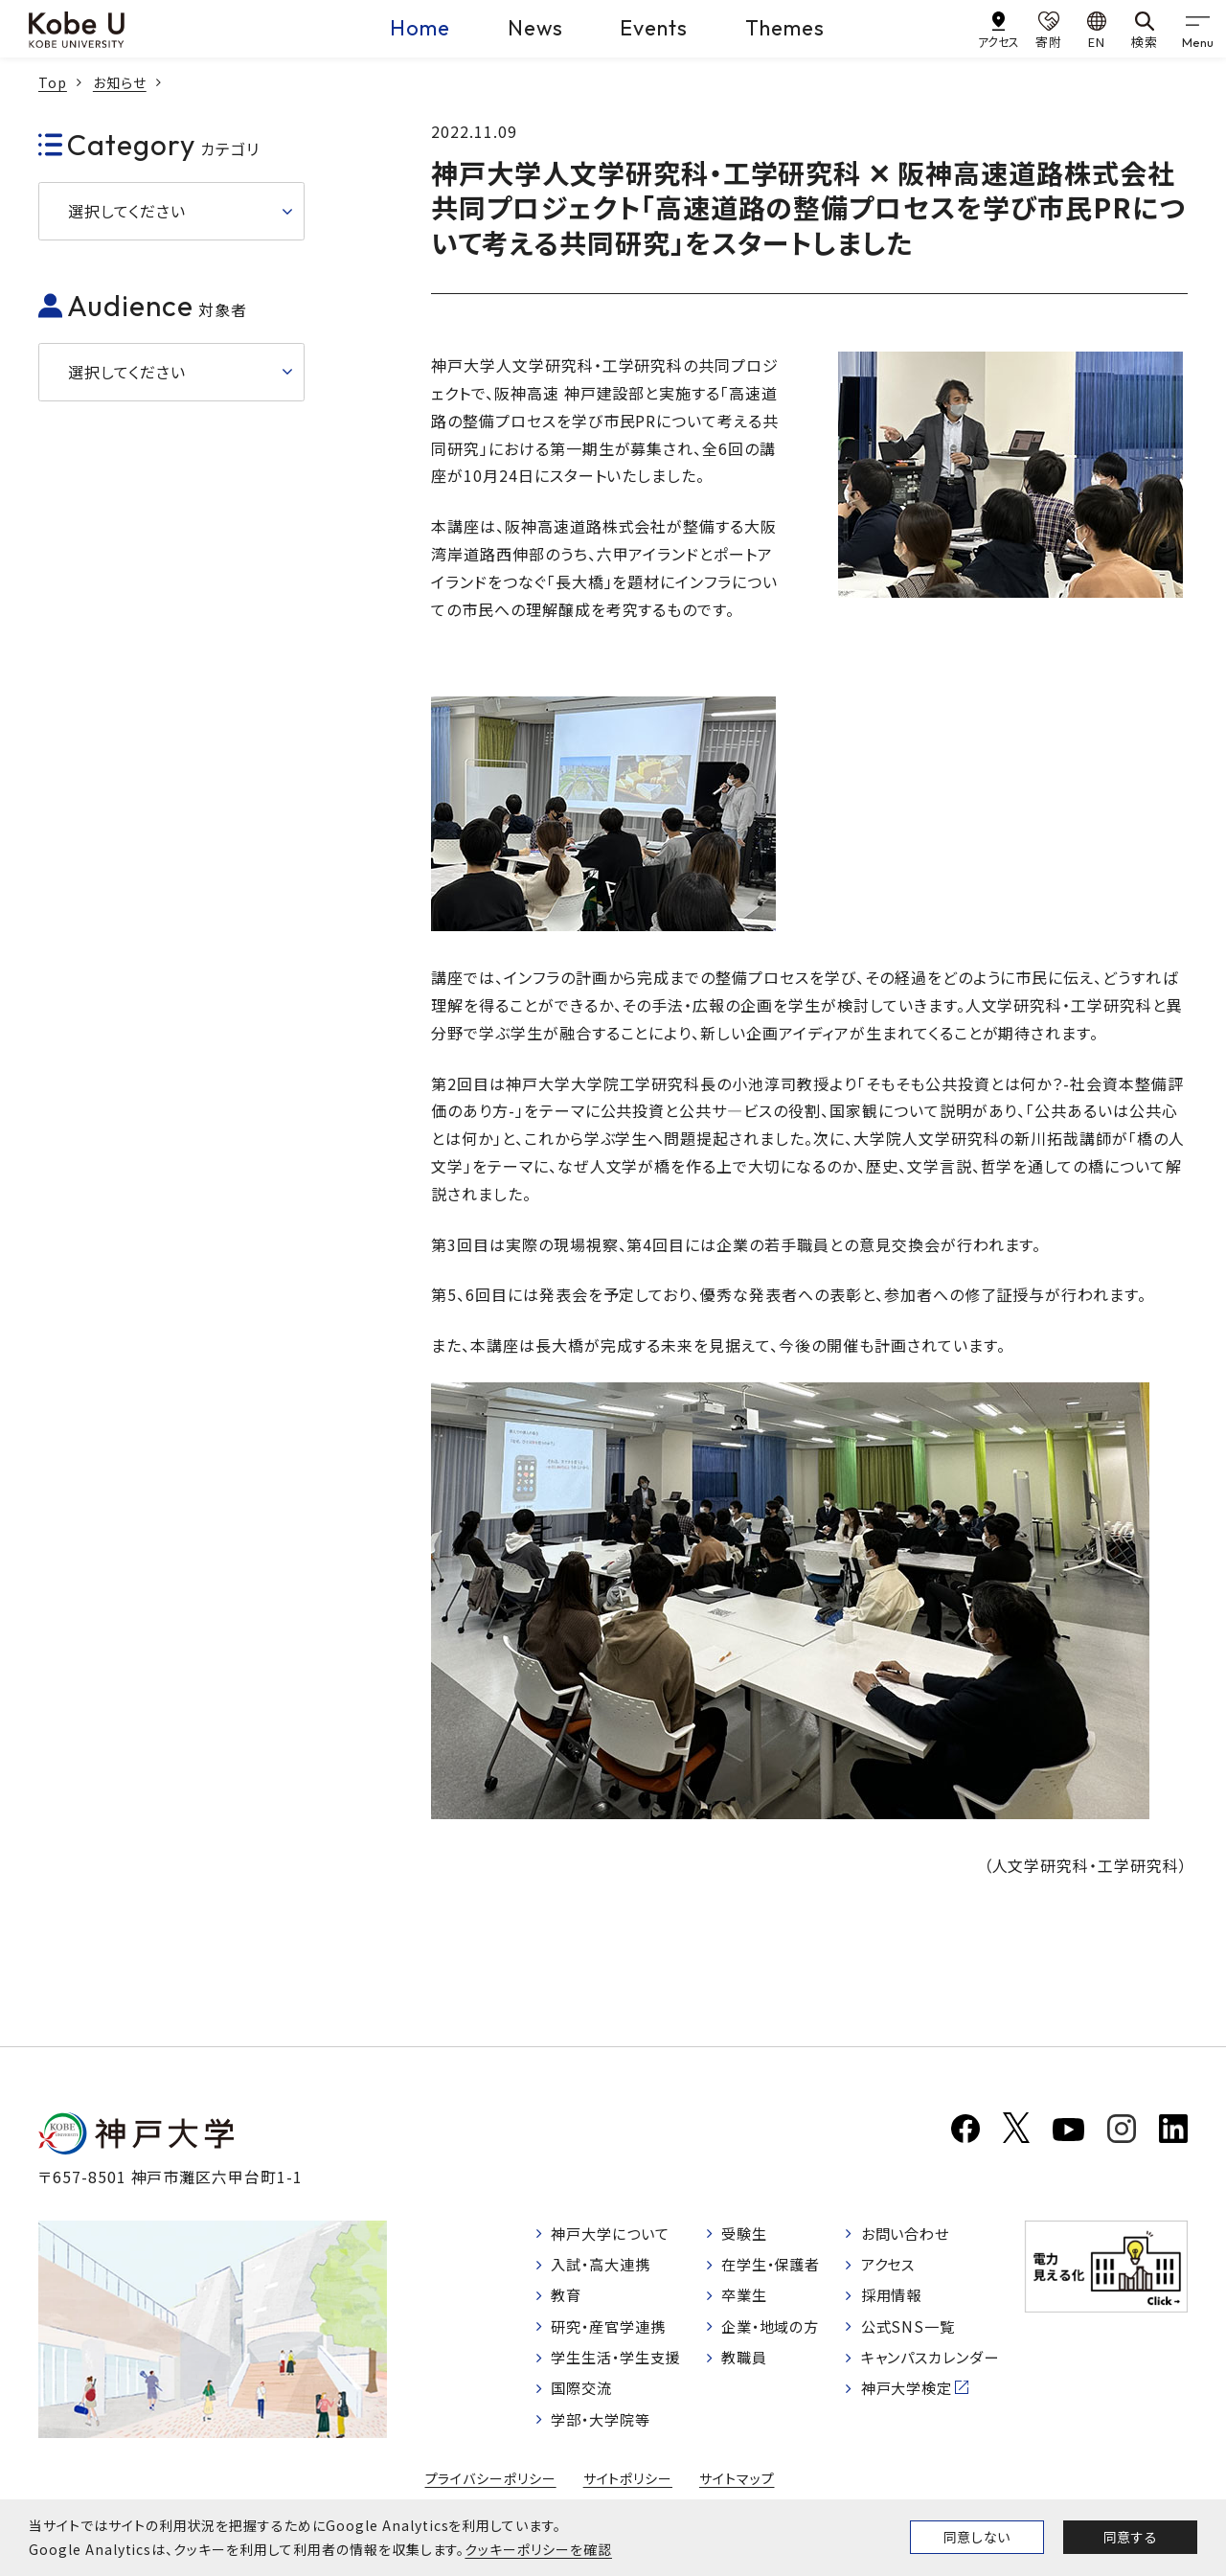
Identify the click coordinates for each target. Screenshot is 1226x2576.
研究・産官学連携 (613, 2332)
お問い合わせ (907, 2235)
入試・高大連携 (605, 2267)
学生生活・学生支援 (621, 2365)
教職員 (746, 2365)
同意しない (976, 2536)
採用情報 (892, 2300)
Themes (786, 27)
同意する (1130, 2536)
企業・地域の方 (775, 2332)
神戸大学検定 (909, 2396)
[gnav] (1197, 28)
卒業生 (746, 2300)
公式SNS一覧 (909, 2332)
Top (52, 82)
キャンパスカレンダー (934, 2365)
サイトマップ (737, 2488)
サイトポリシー (628, 2488)
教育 (568, 2300)
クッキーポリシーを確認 (538, 2549)
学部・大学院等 (605, 2429)
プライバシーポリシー (490, 2488)
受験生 (746, 2235)
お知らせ (120, 82)
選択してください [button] (127, 210)
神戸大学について (615, 2235)
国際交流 (584, 2396)
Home (419, 27)
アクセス (889, 2267)
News (535, 27)
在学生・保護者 (775, 2267)
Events (655, 27)
